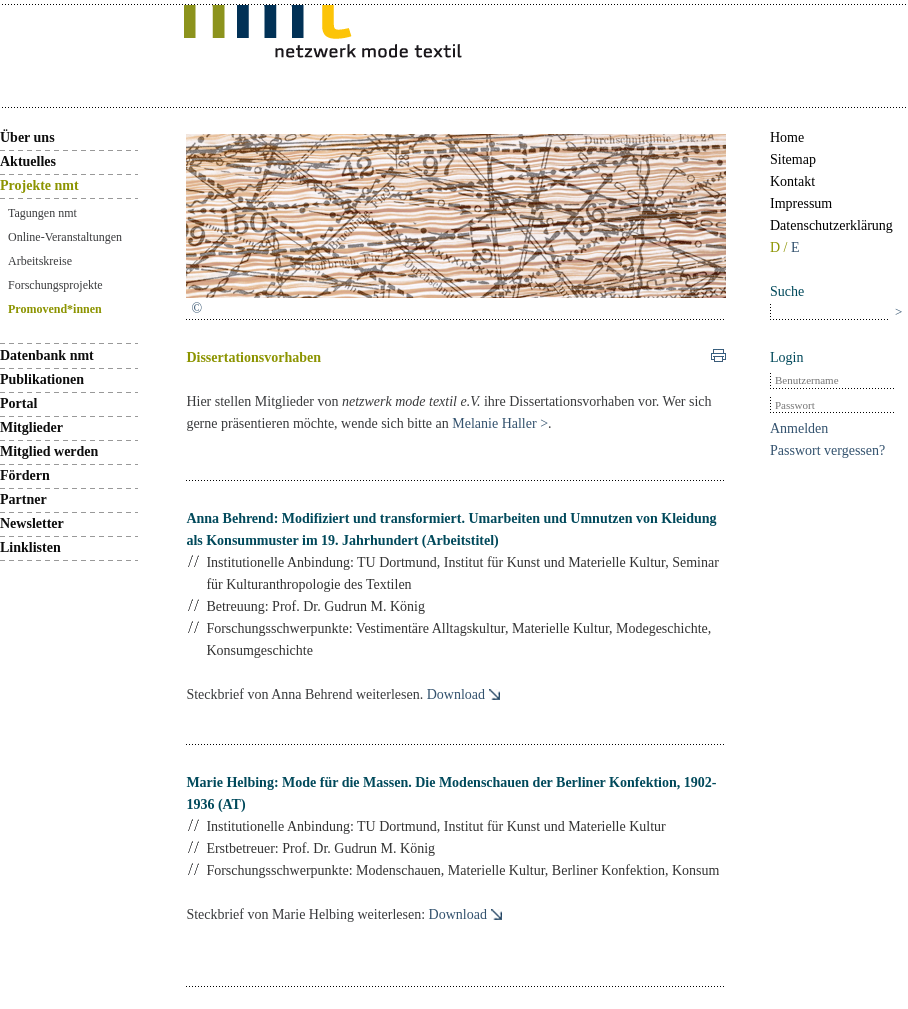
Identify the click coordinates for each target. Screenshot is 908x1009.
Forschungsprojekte (55, 285)
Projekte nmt (39, 185)
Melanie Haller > (500, 423)
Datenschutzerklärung (831, 225)
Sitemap (793, 159)
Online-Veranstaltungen (65, 237)
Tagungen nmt (42, 213)
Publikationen (42, 379)
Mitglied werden (49, 451)
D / (780, 247)
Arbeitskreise (40, 261)
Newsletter (32, 523)
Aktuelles (28, 161)
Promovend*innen (55, 309)
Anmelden (799, 428)
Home (787, 137)
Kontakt (792, 181)
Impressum (801, 203)
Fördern (25, 475)
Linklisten (30, 547)
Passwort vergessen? (827, 450)
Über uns (27, 137)
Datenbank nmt (47, 355)
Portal (18, 403)
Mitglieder (31, 427)
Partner (23, 499)
